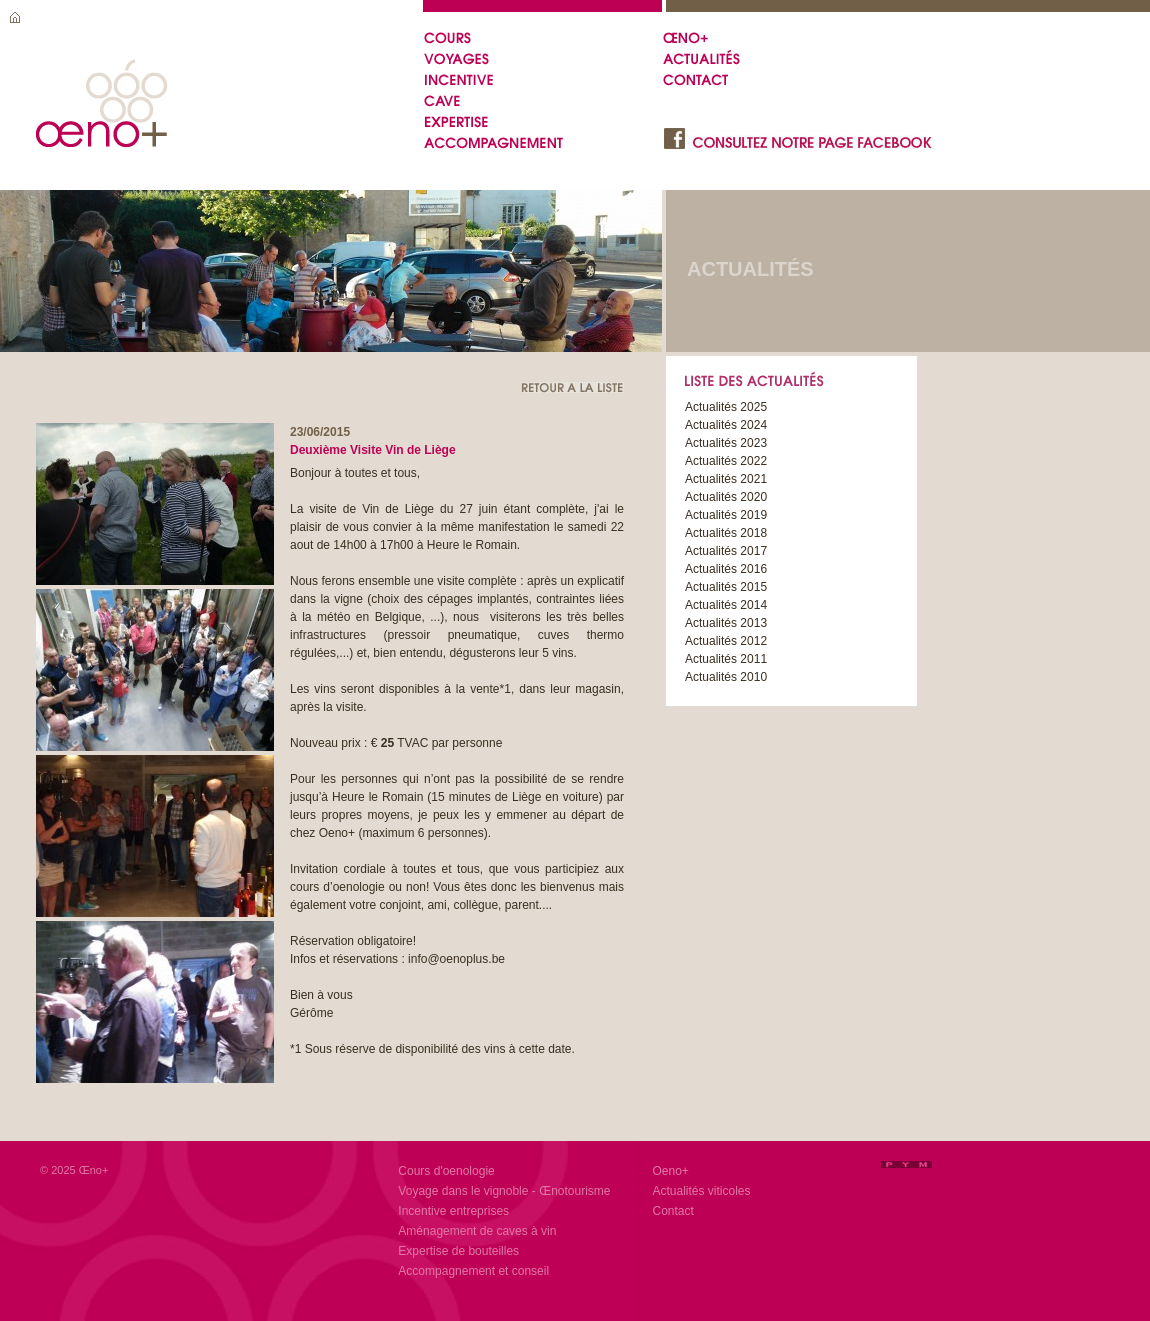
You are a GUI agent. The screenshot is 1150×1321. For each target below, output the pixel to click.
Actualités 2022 (726, 461)
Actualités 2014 (726, 605)
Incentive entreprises (453, 1211)
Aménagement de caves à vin (477, 1231)
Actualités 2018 (726, 533)
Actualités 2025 (726, 407)
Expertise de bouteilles (458, 1251)
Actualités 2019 (726, 515)
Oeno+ (671, 1171)
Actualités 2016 (726, 569)
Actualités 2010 (726, 677)
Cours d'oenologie (446, 1171)
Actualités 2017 (726, 551)
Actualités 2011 (726, 659)
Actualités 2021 (726, 479)
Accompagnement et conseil (473, 1271)
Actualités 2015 (726, 587)
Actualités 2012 (726, 641)
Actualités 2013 (726, 623)
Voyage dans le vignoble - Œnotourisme (504, 1191)
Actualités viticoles (702, 1191)
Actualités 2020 (726, 497)
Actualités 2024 (726, 425)
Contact (673, 1211)
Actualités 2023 (726, 443)
